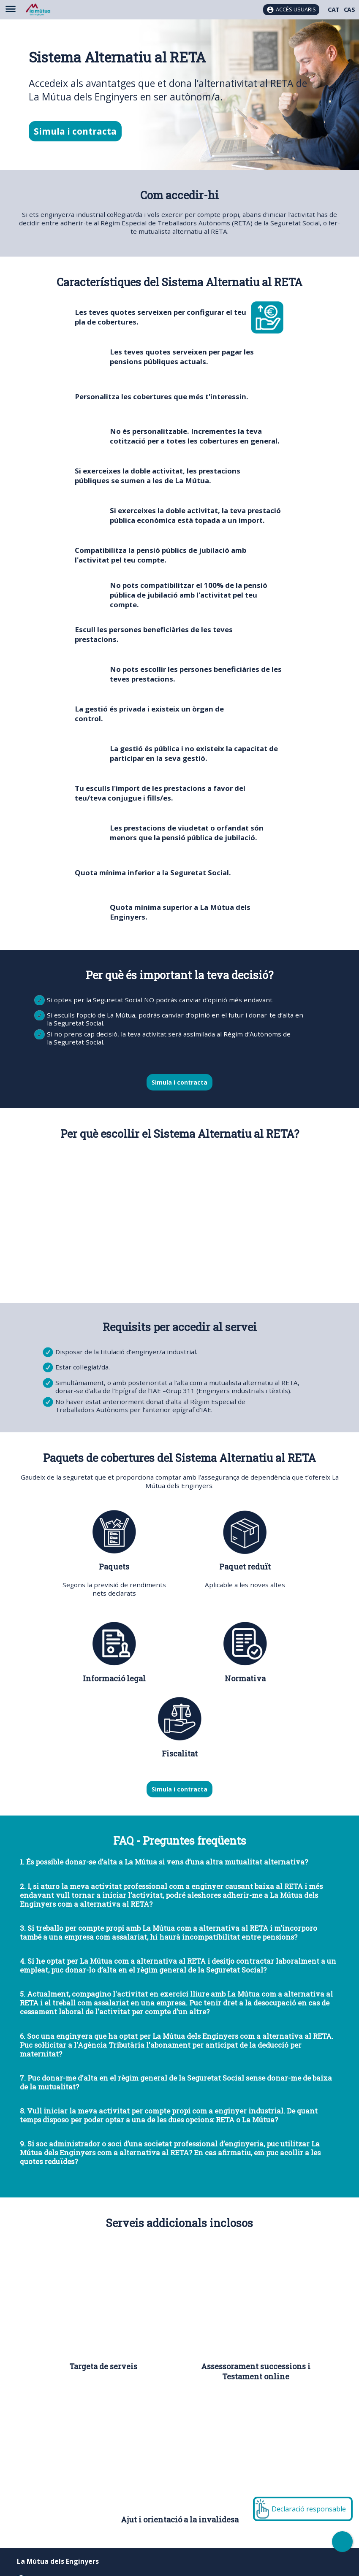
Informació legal (114, 1678)
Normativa (245, 1678)
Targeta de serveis (103, 2366)
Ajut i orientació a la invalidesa (180, 2519)
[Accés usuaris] (291, 9)
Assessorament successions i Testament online (255, 2371)
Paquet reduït (245, 1566)
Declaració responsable (309, 2509)
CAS (349, 9)
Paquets (114, 1566)
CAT (334, 9)
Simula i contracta (75, 131)
